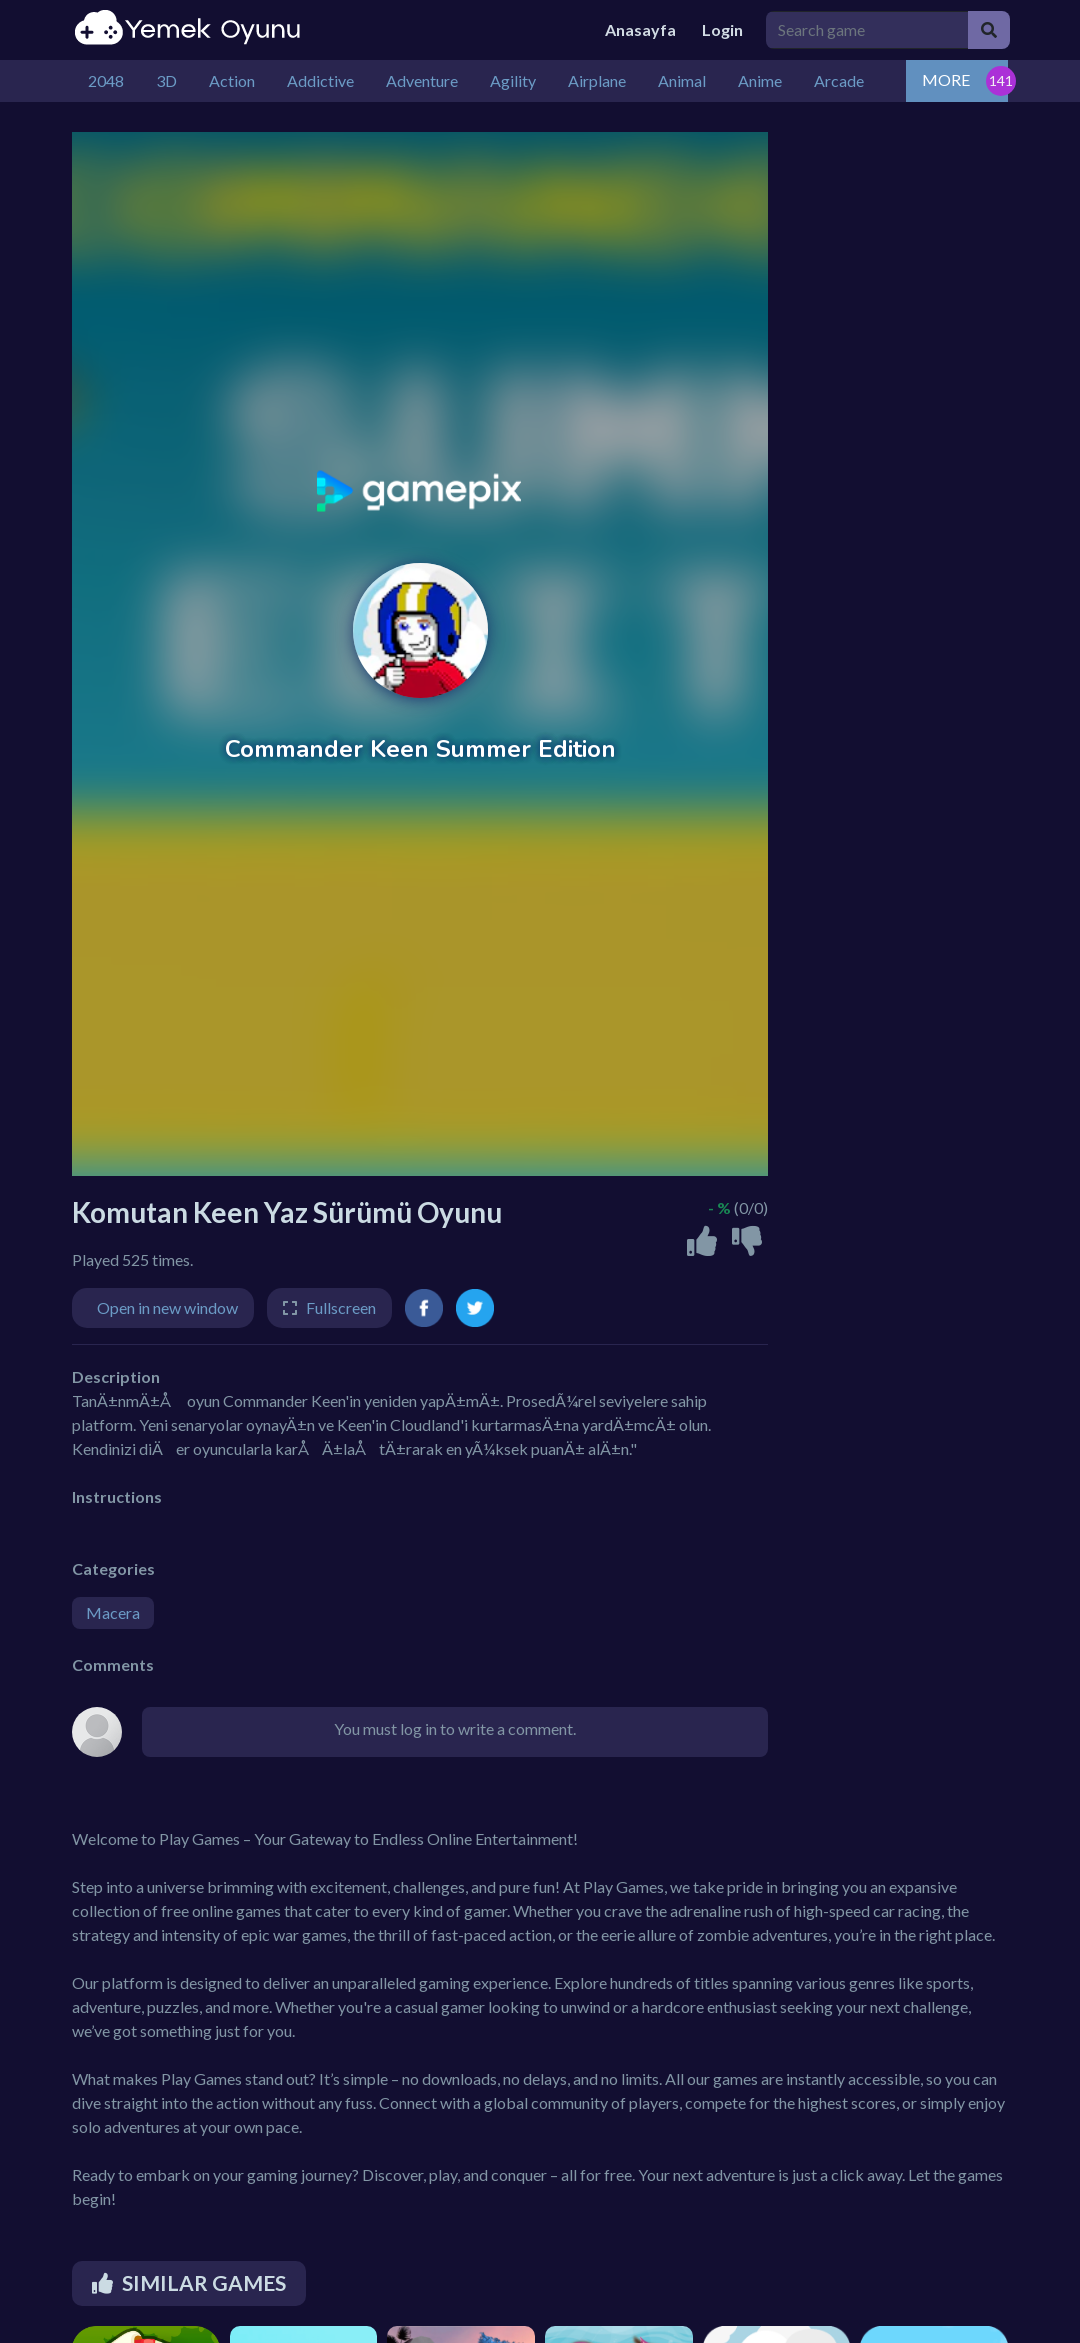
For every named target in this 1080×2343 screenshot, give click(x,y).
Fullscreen (341, 1307)
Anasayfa (640, 29)
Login (722, 29)
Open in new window (167, 1307)
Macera (113, 1612)
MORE (946, 79)
